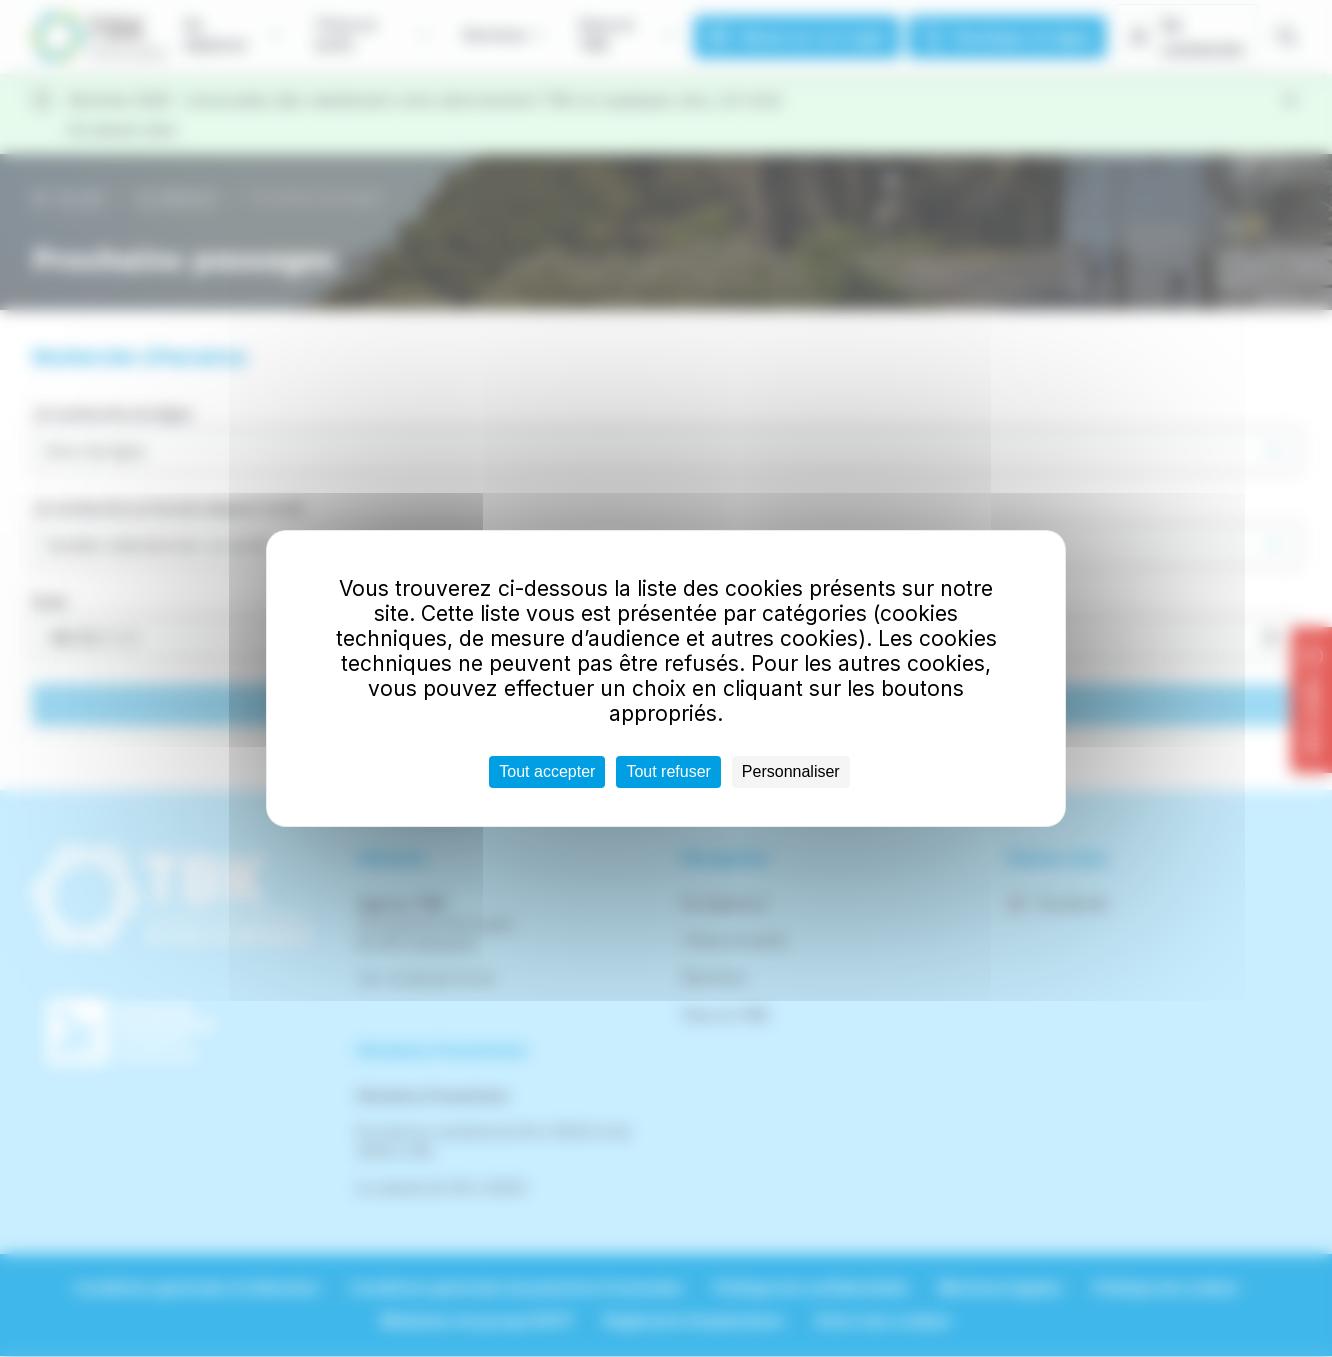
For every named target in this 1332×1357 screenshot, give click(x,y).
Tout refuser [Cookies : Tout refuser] (668, 771)
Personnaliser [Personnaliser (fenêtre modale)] (791, 771)
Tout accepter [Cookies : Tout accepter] (547, 771)
